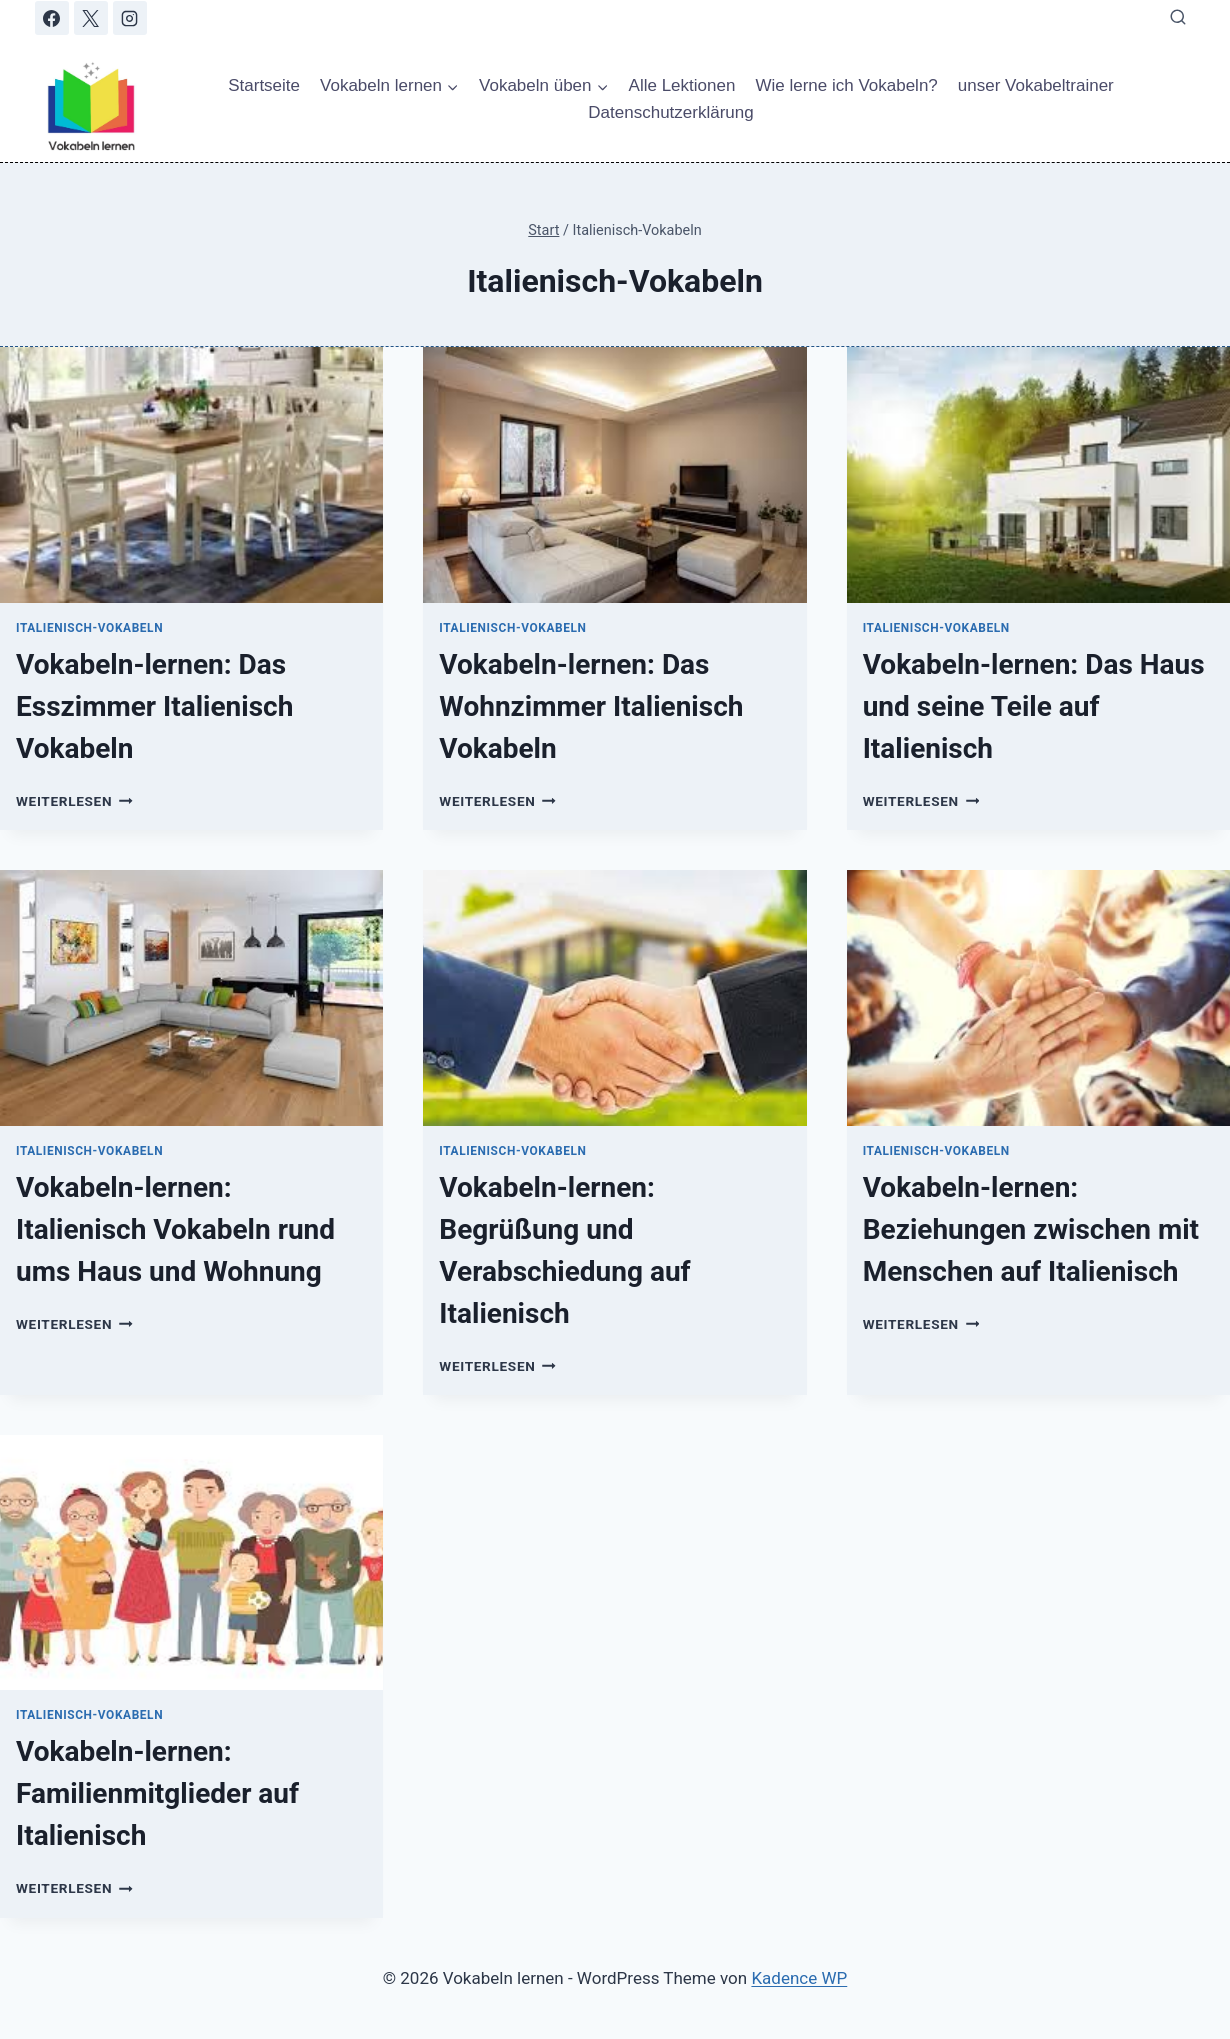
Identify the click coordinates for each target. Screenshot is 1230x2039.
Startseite (264, 85)
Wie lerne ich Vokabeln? (846, 85)
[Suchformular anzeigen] (1178, 18)
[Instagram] (130, 18)
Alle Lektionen (682, 85)
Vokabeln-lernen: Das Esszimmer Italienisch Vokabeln (154, 706)
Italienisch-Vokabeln (89, 628)
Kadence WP (799, 1978)
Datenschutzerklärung (670, 112)
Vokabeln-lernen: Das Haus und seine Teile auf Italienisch (1034, 706)
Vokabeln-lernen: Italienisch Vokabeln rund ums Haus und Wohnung (175, 1229)
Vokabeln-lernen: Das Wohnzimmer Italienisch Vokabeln (591, 706)
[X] (91, 18)
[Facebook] (52, 18)
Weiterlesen (74, 801)
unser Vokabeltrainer (1036, 85)
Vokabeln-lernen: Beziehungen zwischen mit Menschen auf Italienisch (1031, 1229)
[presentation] (191, 475)
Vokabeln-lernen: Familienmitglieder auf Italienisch (157, 1793)
